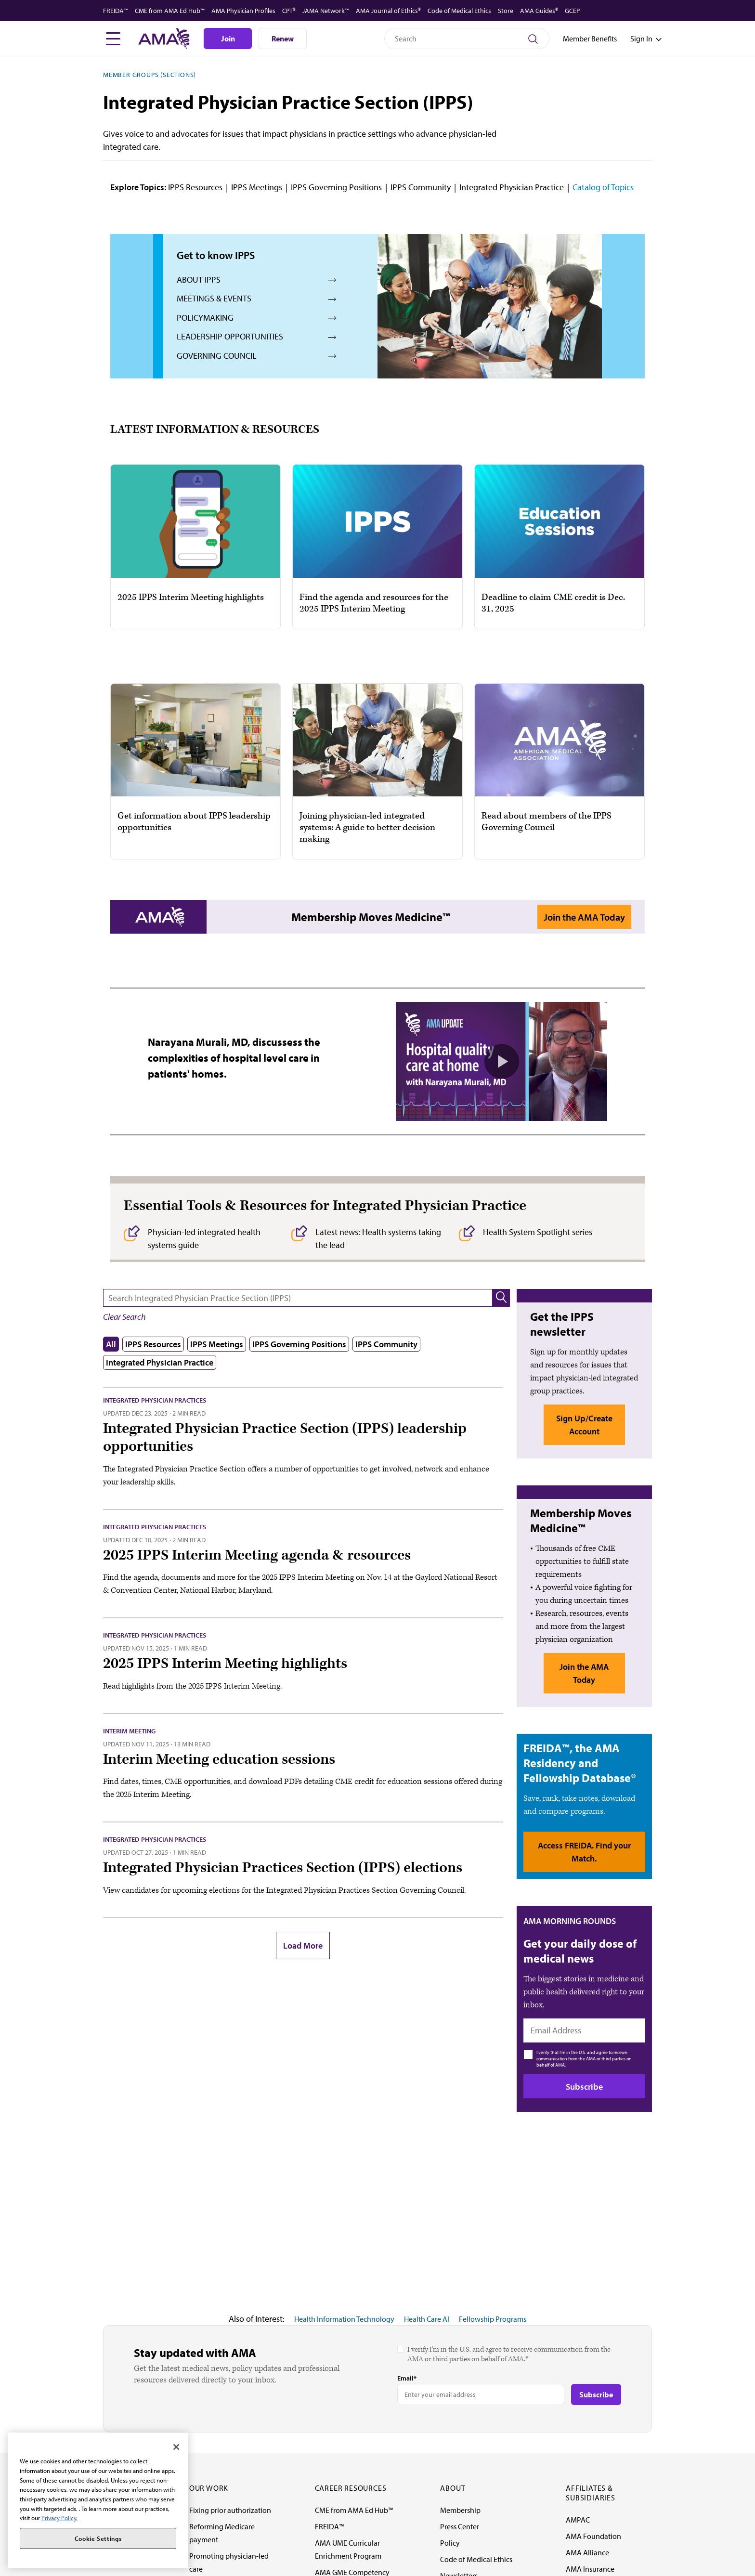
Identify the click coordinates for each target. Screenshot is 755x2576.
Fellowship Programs (492, 2319)
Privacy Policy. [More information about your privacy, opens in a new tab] (59, 2518)
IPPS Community (421, 187)
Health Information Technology (344, 2319)
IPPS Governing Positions (336, 187)
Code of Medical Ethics (459, 10)
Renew (283, 38)
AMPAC (578, 2519)
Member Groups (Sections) (149, 74)
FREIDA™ (115, 10)
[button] (501, 1298)
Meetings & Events (214, 298)
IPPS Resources (195, 187)
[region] (98, 2500)
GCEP (572, 10)
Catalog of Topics (603, 187)
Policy (450, 2543)
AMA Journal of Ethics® (388, 10)
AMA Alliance (587, 2552)
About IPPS (199, 279)
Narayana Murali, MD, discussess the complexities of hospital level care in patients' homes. (234, 1057)
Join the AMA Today (584, 917)
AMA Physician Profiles (243, 10)
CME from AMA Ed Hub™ (170, 10)
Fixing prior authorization (230, 2510)
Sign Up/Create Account (584, 1425)
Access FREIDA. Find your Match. (584, 1852)
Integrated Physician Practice (511, 187)
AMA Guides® (539, 10)
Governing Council (217, 356)
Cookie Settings (98, 2538)
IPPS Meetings (256, 187)
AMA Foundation (593, 2536)
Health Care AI (426, 2319)
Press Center (459, 2526)
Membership (460, 2510)
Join (228, 38)
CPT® (289, 10)
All (111, 1344)
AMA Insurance (590, 2569)
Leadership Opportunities (230, 336)
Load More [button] (303, 1945)
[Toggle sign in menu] (641, 38)
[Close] (176, 2447)
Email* (407, 2378)
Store (505, 10)
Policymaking (205, 317)
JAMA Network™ (325, 10)
